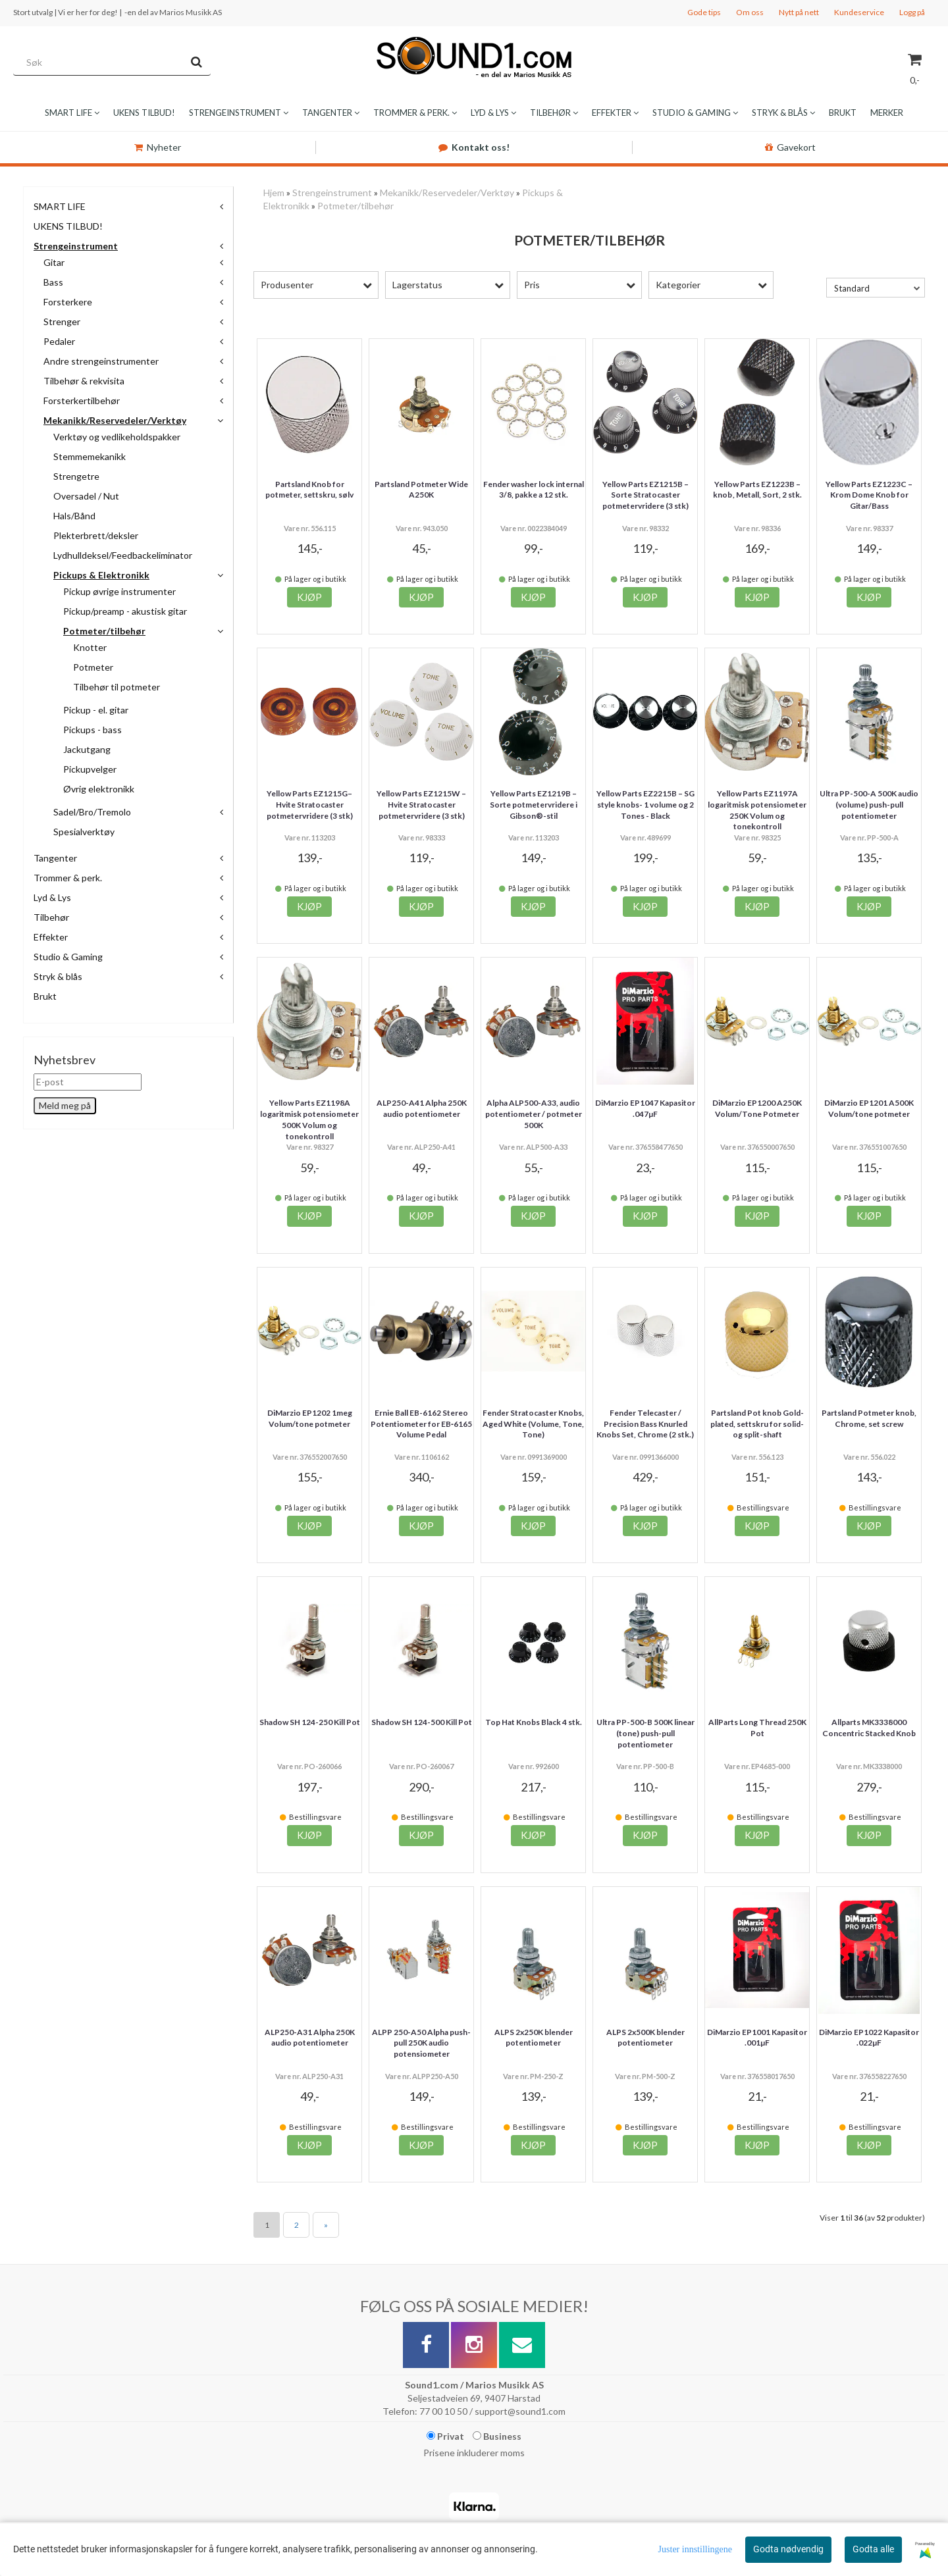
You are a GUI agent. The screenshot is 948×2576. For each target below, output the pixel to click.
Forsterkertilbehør (81, 400)
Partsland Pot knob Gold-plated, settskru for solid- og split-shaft (757, 1424)
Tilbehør (51, 917)
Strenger (61, 321)
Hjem (273, 192)
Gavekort (790, 147)
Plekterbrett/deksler (95, 535)
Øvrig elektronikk (98, 788)
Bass (53, 282)
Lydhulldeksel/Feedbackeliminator (122, 555)
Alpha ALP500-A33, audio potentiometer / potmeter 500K (533, 1114)
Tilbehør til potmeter (116, 686)
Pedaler (59, 341)
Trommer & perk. (68, 877)
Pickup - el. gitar (95, 709)
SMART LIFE (60, 206)
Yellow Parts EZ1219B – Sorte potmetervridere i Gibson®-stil (533, 804)
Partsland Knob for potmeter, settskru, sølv (309, 489)
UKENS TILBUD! (68, 226)
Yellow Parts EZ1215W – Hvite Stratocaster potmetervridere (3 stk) (421, 804)
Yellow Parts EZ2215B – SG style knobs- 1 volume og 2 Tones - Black (645, 804)
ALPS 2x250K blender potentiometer (533, 2037)
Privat (445, 2436)
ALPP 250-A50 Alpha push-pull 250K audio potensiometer (421, 2043)
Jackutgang (87, 749)
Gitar (54, 262)
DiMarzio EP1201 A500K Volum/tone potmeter (869, 1108)
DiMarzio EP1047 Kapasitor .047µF (645, 1108)
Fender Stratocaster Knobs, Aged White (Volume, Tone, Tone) (533, 1424)
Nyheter (157, 147)
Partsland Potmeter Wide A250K (421, 489)
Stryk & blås (58, 976)
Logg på (912, 12)
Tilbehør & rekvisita (83, 380)
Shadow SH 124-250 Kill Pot (309, 1722)
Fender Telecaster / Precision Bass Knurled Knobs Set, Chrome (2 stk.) (645, 1424)
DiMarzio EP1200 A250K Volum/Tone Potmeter (757, 1108)
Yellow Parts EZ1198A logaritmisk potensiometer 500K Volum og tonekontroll (309, 1119)
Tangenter (55, 857)
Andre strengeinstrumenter (101, 361)
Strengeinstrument (76, 245)
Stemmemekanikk (89, 456)
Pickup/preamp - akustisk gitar (125, 611)
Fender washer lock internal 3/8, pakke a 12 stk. (533, 489)
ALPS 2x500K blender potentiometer (645, 2037)
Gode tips (704, 12)
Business (497, 2436)
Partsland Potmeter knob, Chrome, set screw (869, 1418)
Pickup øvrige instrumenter (119, 591)
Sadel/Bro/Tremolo (92, 811)
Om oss (750, 12)
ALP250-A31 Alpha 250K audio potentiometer (310, 2037)
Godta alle (873, 2549)
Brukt (45, 996)
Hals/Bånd (74, 515)
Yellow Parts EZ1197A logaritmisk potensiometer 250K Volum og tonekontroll (757, 809)
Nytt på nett (799, 12)
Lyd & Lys (52, 897)
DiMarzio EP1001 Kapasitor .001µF (757, 2037)
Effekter (51, 936)
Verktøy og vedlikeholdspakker (116, 436)
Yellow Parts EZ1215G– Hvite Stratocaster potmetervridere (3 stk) (310, 804)
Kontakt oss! (474, 147)
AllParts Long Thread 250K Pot (757, 1727)
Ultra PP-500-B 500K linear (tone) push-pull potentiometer (645, 1733)
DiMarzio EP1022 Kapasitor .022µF (869, 2037)
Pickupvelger (90, 769)
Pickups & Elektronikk (101, 574)
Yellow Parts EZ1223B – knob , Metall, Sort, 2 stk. (757, 489)
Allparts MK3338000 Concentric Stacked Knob (869, 1727)
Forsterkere (67, 301)
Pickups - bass (92, 729)
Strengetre (76, 476)
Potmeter (93, 667)
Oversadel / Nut (86, 496)
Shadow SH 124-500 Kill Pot (421, 1722)
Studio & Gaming (68, 956)
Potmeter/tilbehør (104, 630)
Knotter (90, 647)
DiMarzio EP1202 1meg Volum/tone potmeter (309, 1418)
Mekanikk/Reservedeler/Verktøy (114, 420)
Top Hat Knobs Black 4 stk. (533, 1722)
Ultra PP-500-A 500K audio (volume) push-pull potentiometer (869, 804)
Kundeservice (859, 12)
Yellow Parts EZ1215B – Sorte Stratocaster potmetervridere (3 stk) (645, 495)
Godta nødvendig (788, 2549)
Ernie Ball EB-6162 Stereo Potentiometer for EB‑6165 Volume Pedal (421, 1424)
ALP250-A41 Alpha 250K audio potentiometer (422, 1108)
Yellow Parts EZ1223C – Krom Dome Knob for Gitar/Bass (869, 495)
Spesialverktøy (84, 831)
